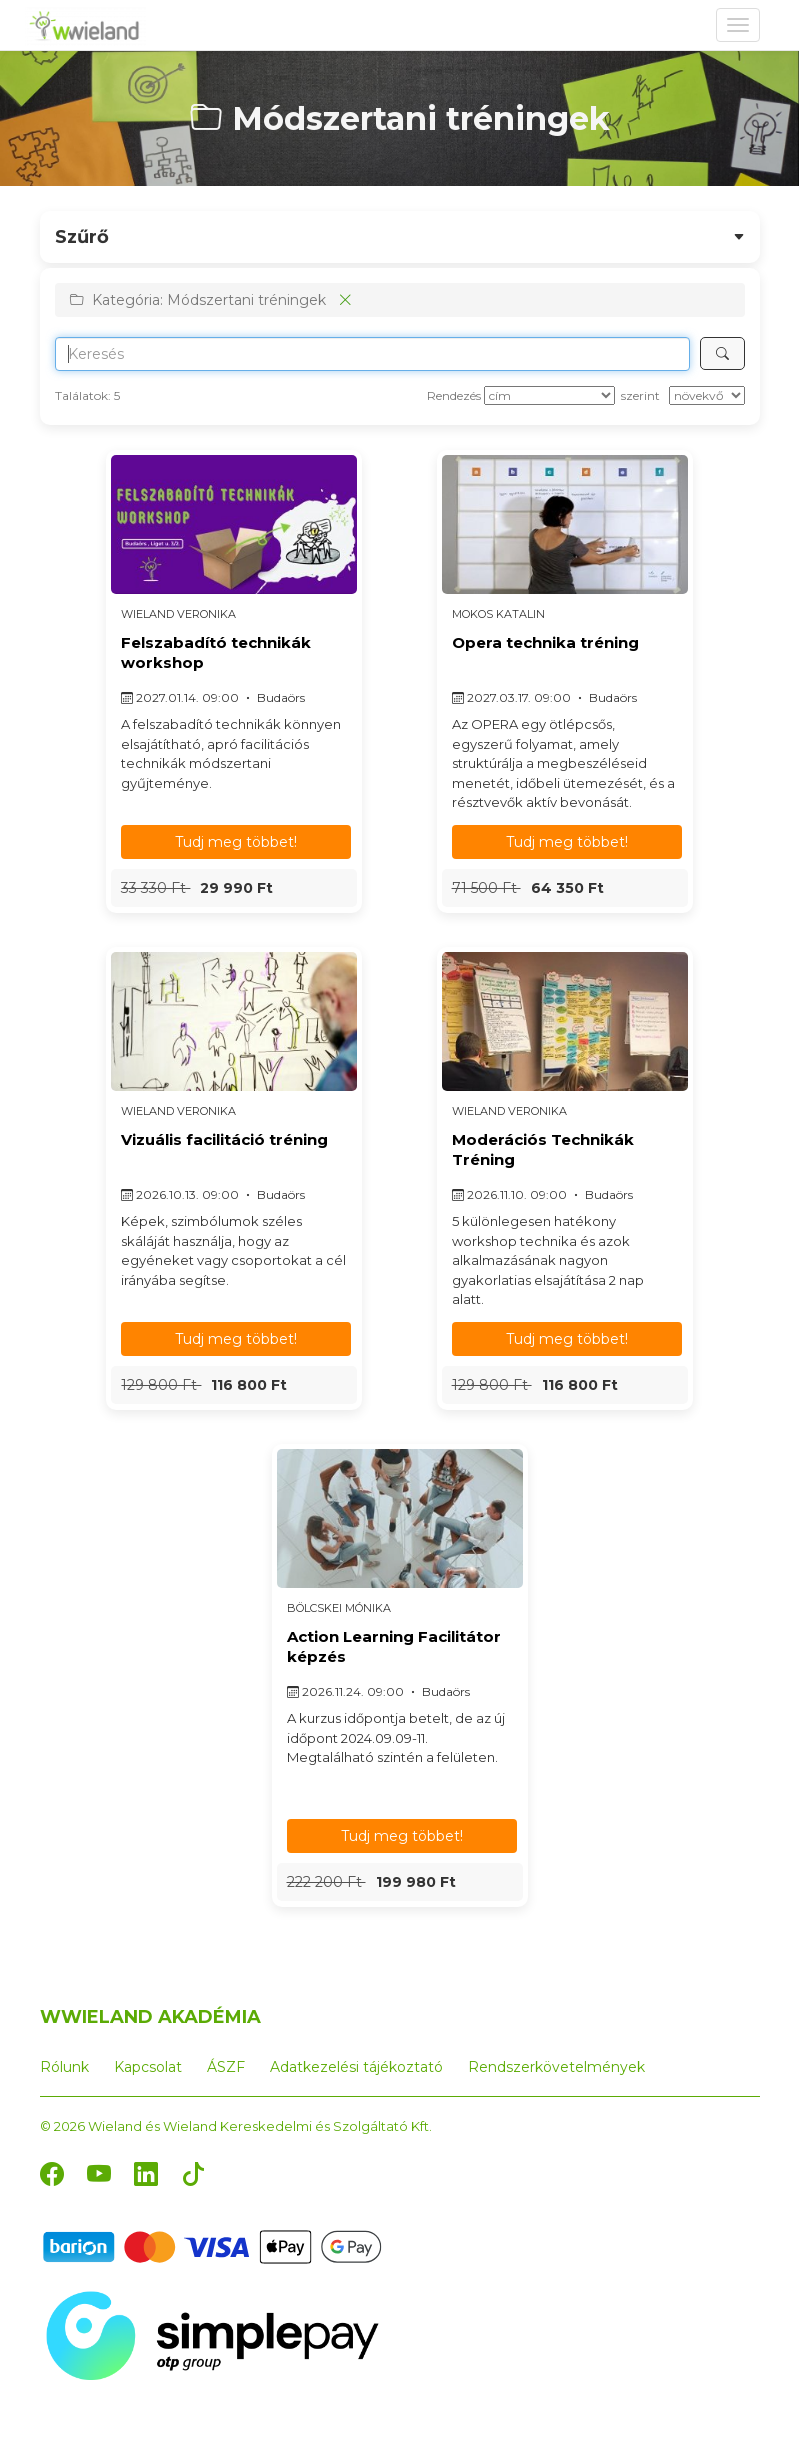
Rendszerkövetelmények (556, 2067)
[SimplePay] (212, 2334)
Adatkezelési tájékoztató (356, 2067)
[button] (234, 888)
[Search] (372, 354)
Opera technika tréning (545, 642)
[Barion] (212, 2245)
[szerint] (707, 395)
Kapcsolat (148, 2067)
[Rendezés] (549, 395)
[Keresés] (722, 353)
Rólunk (64, 2067)
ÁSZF (226, 2067)
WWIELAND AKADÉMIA (150, 2017)
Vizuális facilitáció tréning (224, 1139)
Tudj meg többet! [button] (236, 842)
